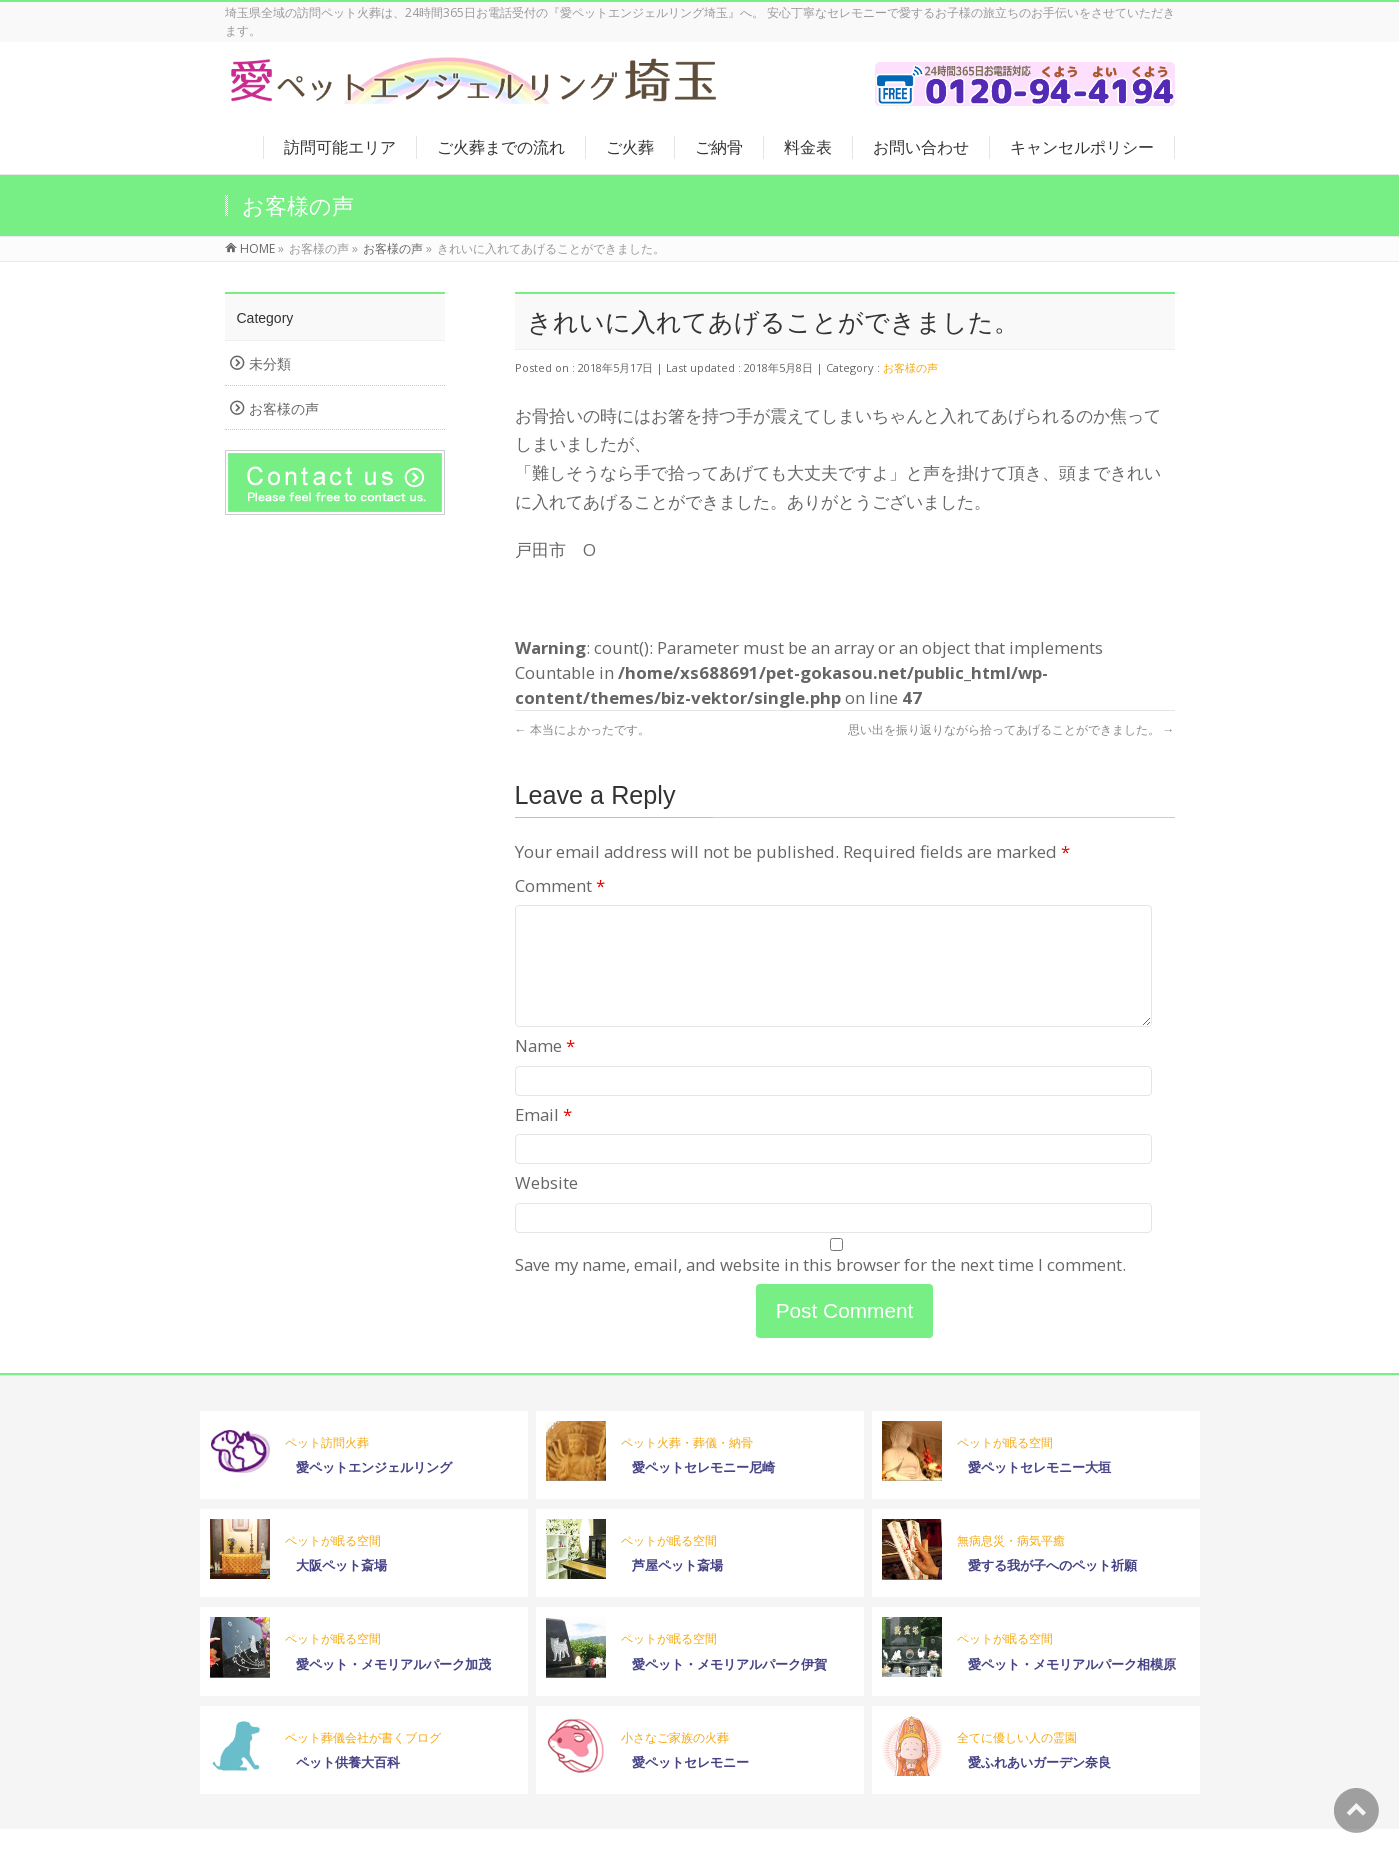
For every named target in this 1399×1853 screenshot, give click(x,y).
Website (546, 1206)
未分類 (270, 363)
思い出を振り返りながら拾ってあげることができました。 (1011, 729)
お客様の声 (910, 367)
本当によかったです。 (582, 729)
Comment (560, 885)
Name (545, 1069)
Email (543, 1138)
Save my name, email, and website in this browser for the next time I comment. (820, 1288)
